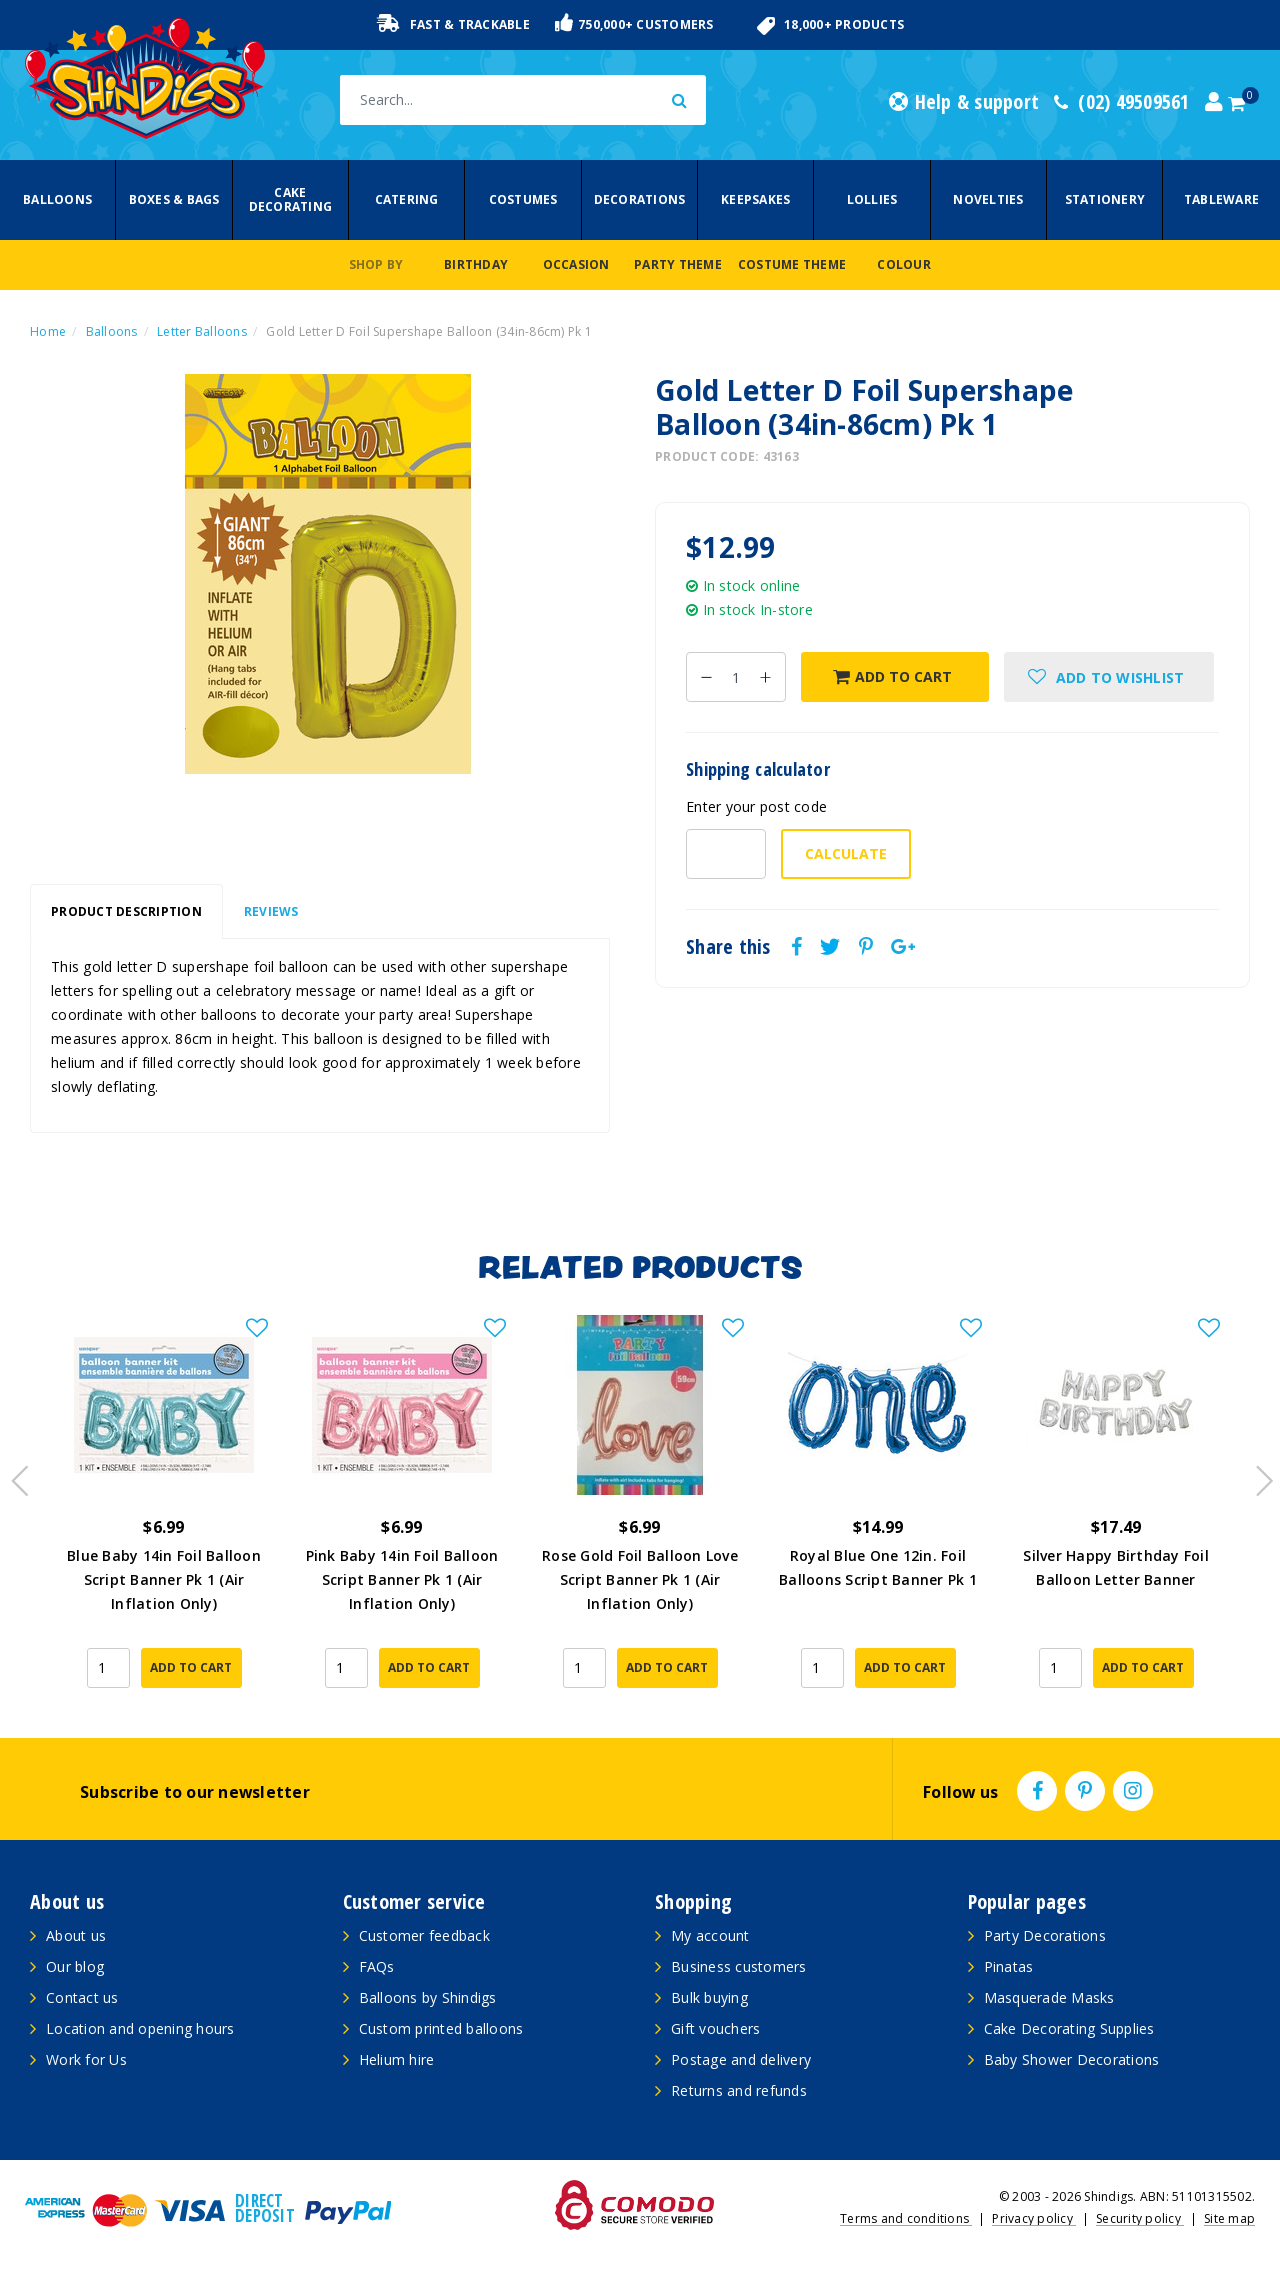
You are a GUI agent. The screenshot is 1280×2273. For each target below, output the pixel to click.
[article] (164, 1507)
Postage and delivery (741, 2059)
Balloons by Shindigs (428, 1997)
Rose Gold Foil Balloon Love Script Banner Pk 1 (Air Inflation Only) (640, 1579)
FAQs (377, 1966)
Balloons (57, 199)
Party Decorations (1045, 1935)
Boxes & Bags (174, 199)
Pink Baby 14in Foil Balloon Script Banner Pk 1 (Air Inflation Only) (402, 1579)
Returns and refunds (739, 2090)
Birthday (476, 264)
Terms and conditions (906, 2218)
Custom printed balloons (441, 2028)
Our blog (75, 1966)
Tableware (1221, 199)
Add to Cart (892, 676)
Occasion (576, 264)
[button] (1109, 677)
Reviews (271, 911)
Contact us (82, 1997)
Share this (728, 947)
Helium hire (397, 2059)
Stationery (1105, 199)
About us (76, 1935)
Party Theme (678, 264)
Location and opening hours (140, 2028)
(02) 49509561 (1122, 102)
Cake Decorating (291, 199)
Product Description (126, 911)
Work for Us (86, 2059)
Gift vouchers (715, 2028)
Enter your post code (756, 806)
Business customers (739, 1966)
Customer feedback (424, 1935)
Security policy (1140, 2218)
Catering (407, 199)
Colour (904, 264)
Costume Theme (792, 264)
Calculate (846, 853)
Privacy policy (1034, 2218)
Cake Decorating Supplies (1069, 2028)
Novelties (988, 199)
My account (710, 1935)
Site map (1229, 2218)
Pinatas (1009, 1966)
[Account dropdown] (1214, 102)
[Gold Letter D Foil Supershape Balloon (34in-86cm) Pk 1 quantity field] (736, 677)
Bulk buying (709, 1997)
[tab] (126, 912)
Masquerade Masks (1049, 1997)
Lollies (872, 199)
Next (1255, 1475)
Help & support (964, 102)
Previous (15, 1475)
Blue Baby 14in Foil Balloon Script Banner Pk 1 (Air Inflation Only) (164, 1579)
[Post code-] (726, 854)
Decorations (640, 199)
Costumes (523, 199)
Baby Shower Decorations (1072, 2059)
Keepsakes (755, 199)
